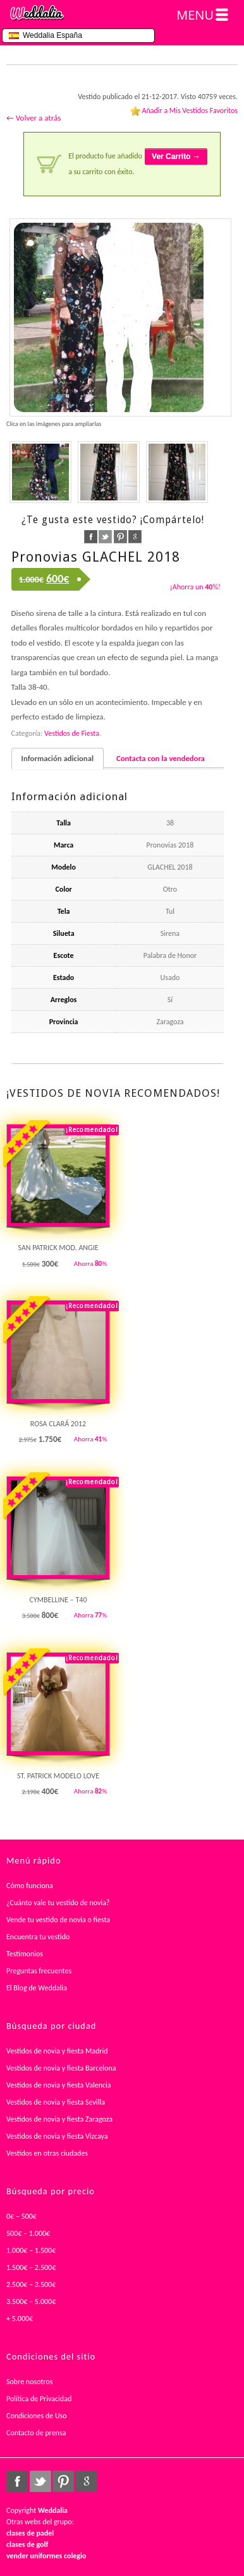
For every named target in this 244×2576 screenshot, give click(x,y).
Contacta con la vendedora (160, 758)
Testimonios (24, 1953)
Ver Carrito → (176, 156)
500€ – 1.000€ (28, 2233)
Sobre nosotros (29, 2381)
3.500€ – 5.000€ (31, 2301)
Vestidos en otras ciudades (47, 2153)
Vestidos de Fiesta (71, 733)
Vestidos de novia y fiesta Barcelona (61, 2068)
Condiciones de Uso (36, 2415)
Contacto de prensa (36, 2432)
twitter (105, 536)
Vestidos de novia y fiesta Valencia (58, 2085)
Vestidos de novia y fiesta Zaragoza (59, 2119)
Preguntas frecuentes (38, 1970)
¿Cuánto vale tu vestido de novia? (58, 1902)
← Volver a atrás (33, 117)
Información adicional (57, 758)
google (135, 536)
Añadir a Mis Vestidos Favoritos (190, 110)
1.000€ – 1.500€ (31, 2250)
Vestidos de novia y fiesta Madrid (57, 2051)
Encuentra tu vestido (38, 1936)
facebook (90, 536)
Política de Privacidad (38, 2398)
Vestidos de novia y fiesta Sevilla (55, 2102)
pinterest (120, 536)
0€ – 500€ (21, 2216)
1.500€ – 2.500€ (31, 2267)
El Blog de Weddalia (36, 1987)
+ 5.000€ (19, 2318)
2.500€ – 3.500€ (31, 2284)
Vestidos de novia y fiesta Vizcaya (57, 2136)
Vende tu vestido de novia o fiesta (58, 1919)
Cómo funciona (29, 1885)
